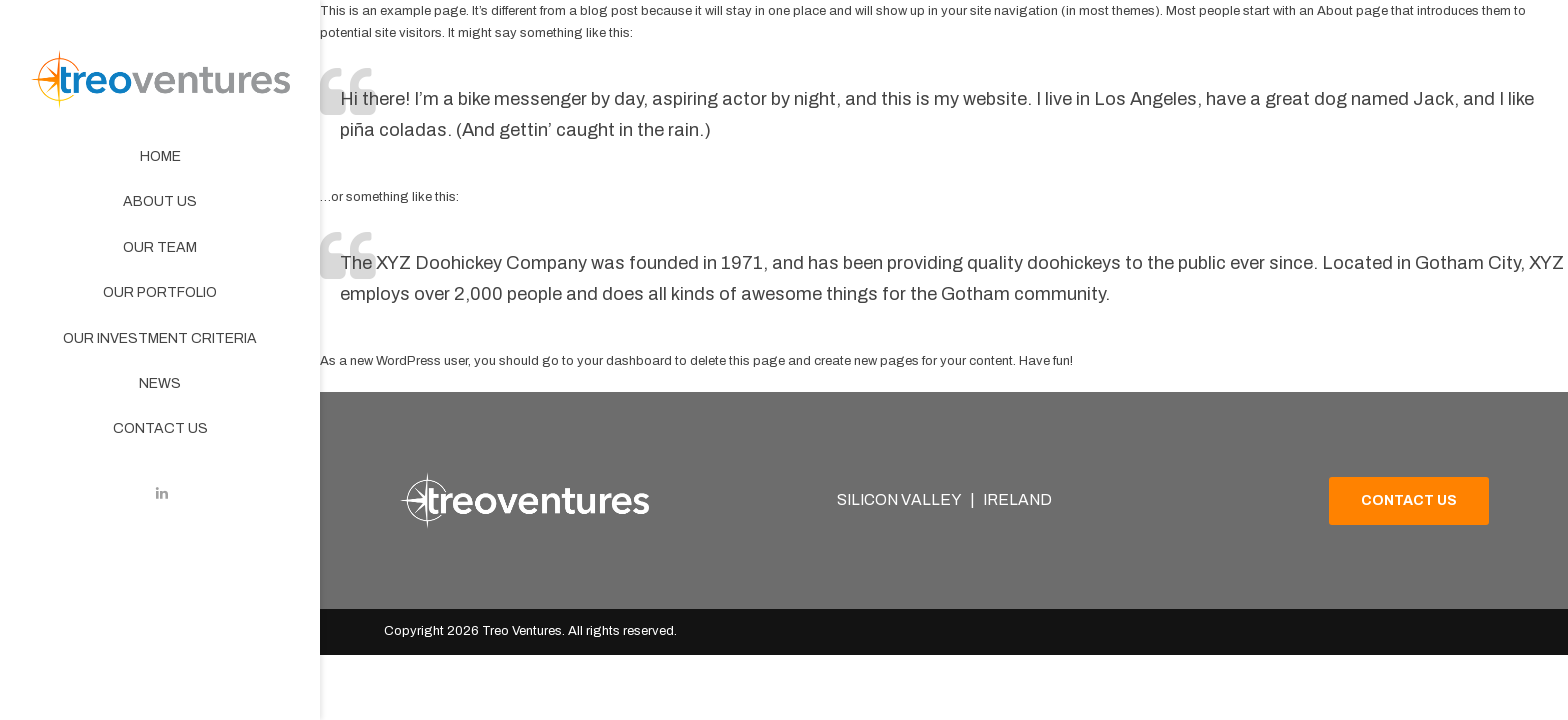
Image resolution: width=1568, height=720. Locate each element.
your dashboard (624, 361)
